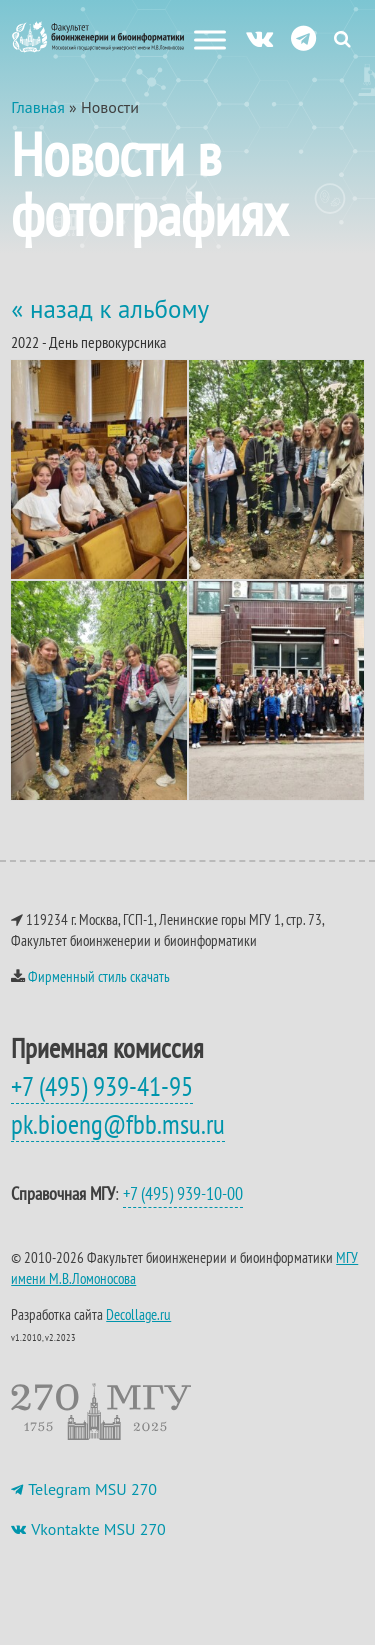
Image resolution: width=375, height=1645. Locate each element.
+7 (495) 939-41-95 (102, 1086)
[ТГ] (303, 37)
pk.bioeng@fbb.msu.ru (118, 1124)
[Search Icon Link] (342, 38)
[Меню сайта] (210, 39)
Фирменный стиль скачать (99, 976)
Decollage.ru (138, 1314)
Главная (38, 107)
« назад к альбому (110, 309)
